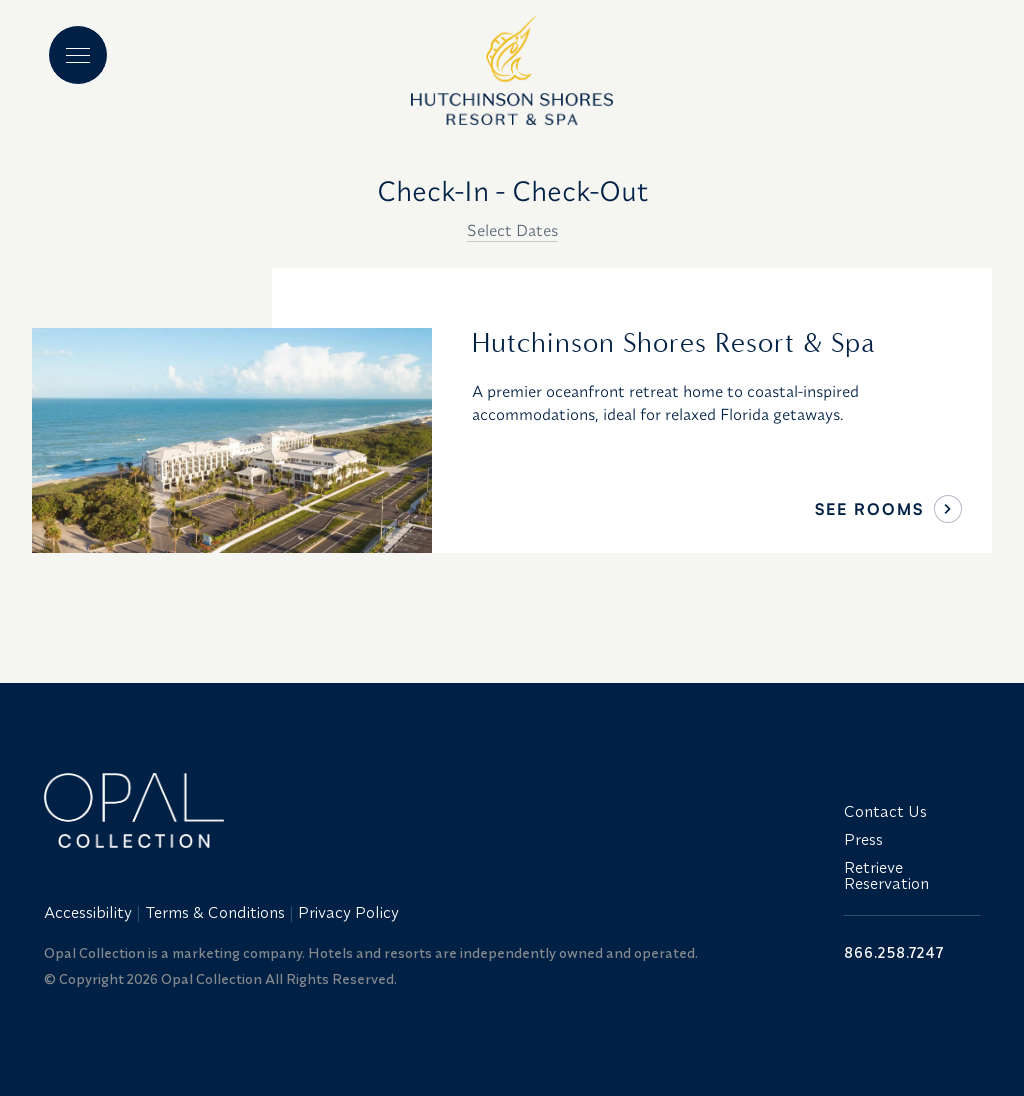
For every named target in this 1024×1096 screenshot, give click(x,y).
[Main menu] (78, 55)
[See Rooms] (948, 509)
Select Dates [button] (512, 230)
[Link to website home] (432, 810)
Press (863, 839)
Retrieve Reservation (886, 875)
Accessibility (88, 912)
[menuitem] (90, 912)
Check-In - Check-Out (512, 190)
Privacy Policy (348, 912)
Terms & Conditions (215, 912)
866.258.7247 (894, 952)
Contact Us (885, 811)
